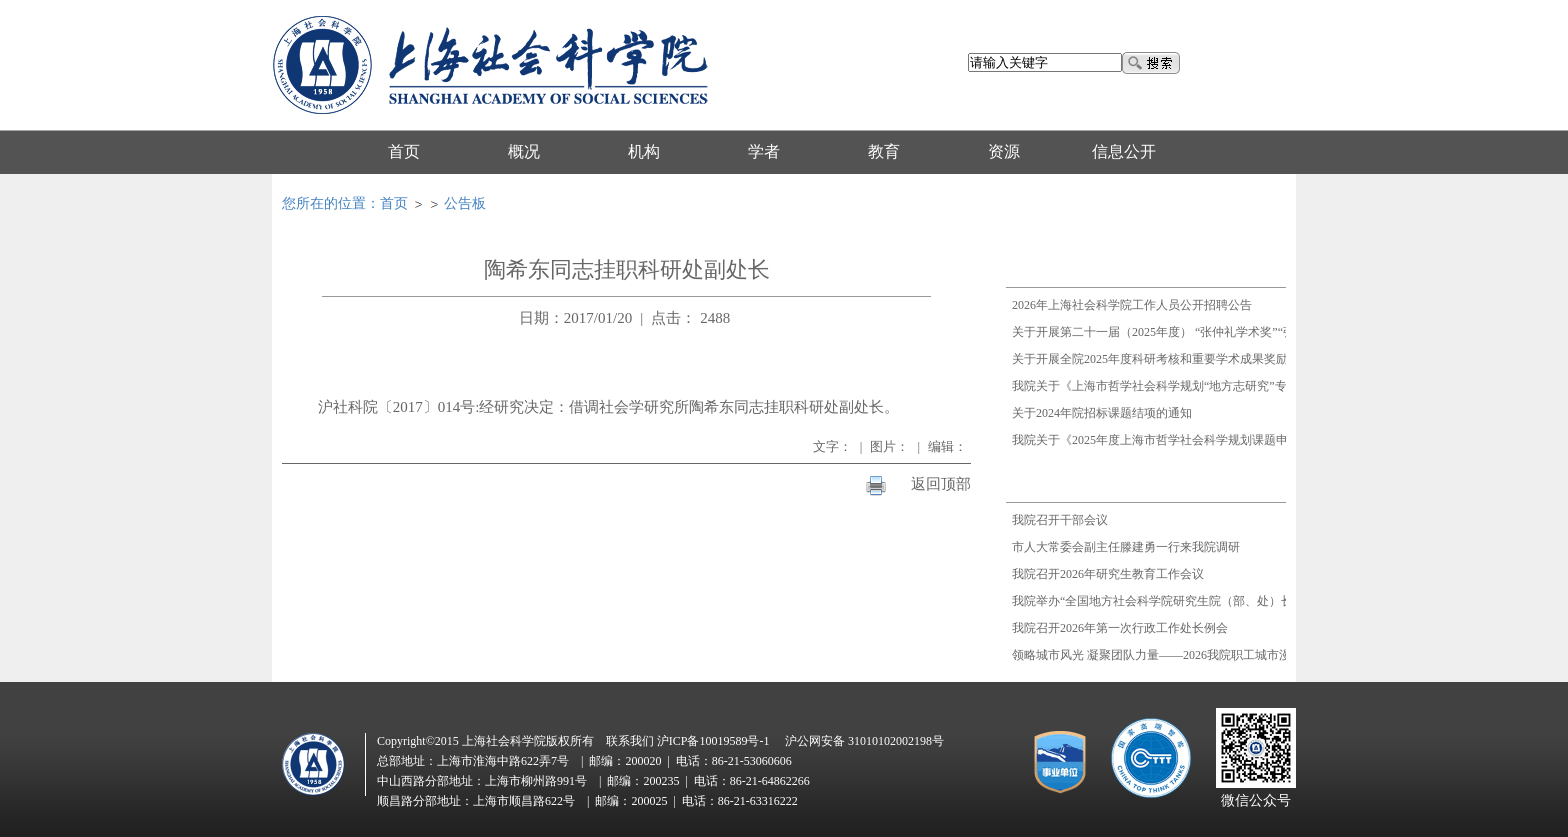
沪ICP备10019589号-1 (713, 741)
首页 (394, 203)
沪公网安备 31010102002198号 (864, 741)
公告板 (465, 203)
